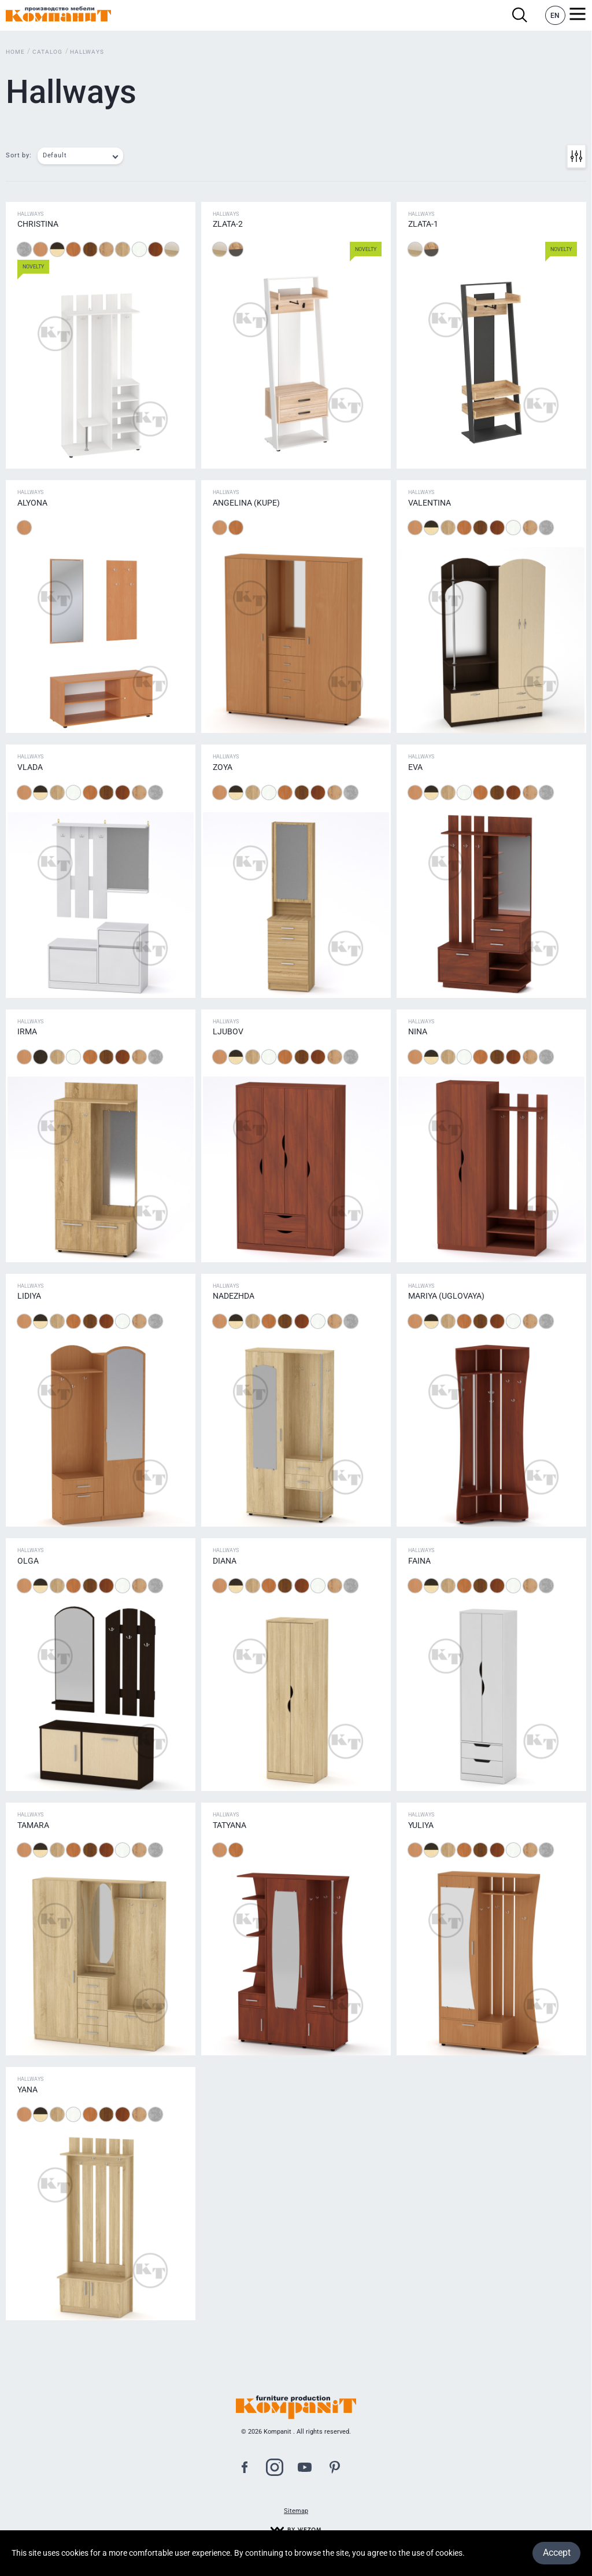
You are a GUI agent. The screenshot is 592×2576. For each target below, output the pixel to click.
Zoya (222, 767)
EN (555, 16)
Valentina (429, 502)
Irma (27, 1031)
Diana (224, 1560)
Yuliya (421, 1825)
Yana (27, 2089)
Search (520, 15)
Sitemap (296, 2511)
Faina (419, 1560)
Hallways (87, 52)
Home (15, 52)
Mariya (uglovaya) (446, 1295)
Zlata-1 (423, 224)
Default (55, 155)
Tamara (33, 1825)
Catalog (47, 52)
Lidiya (29, 1295)
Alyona (32, 502)
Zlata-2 (228, 224)
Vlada (30, 767)
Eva (415, 767)
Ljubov (228, 1031)
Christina (37, 224)
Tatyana (229, 1825)
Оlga (28, 1560)
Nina (417, 1031)
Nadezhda (233, 1295)
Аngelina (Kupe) (246, 502)
